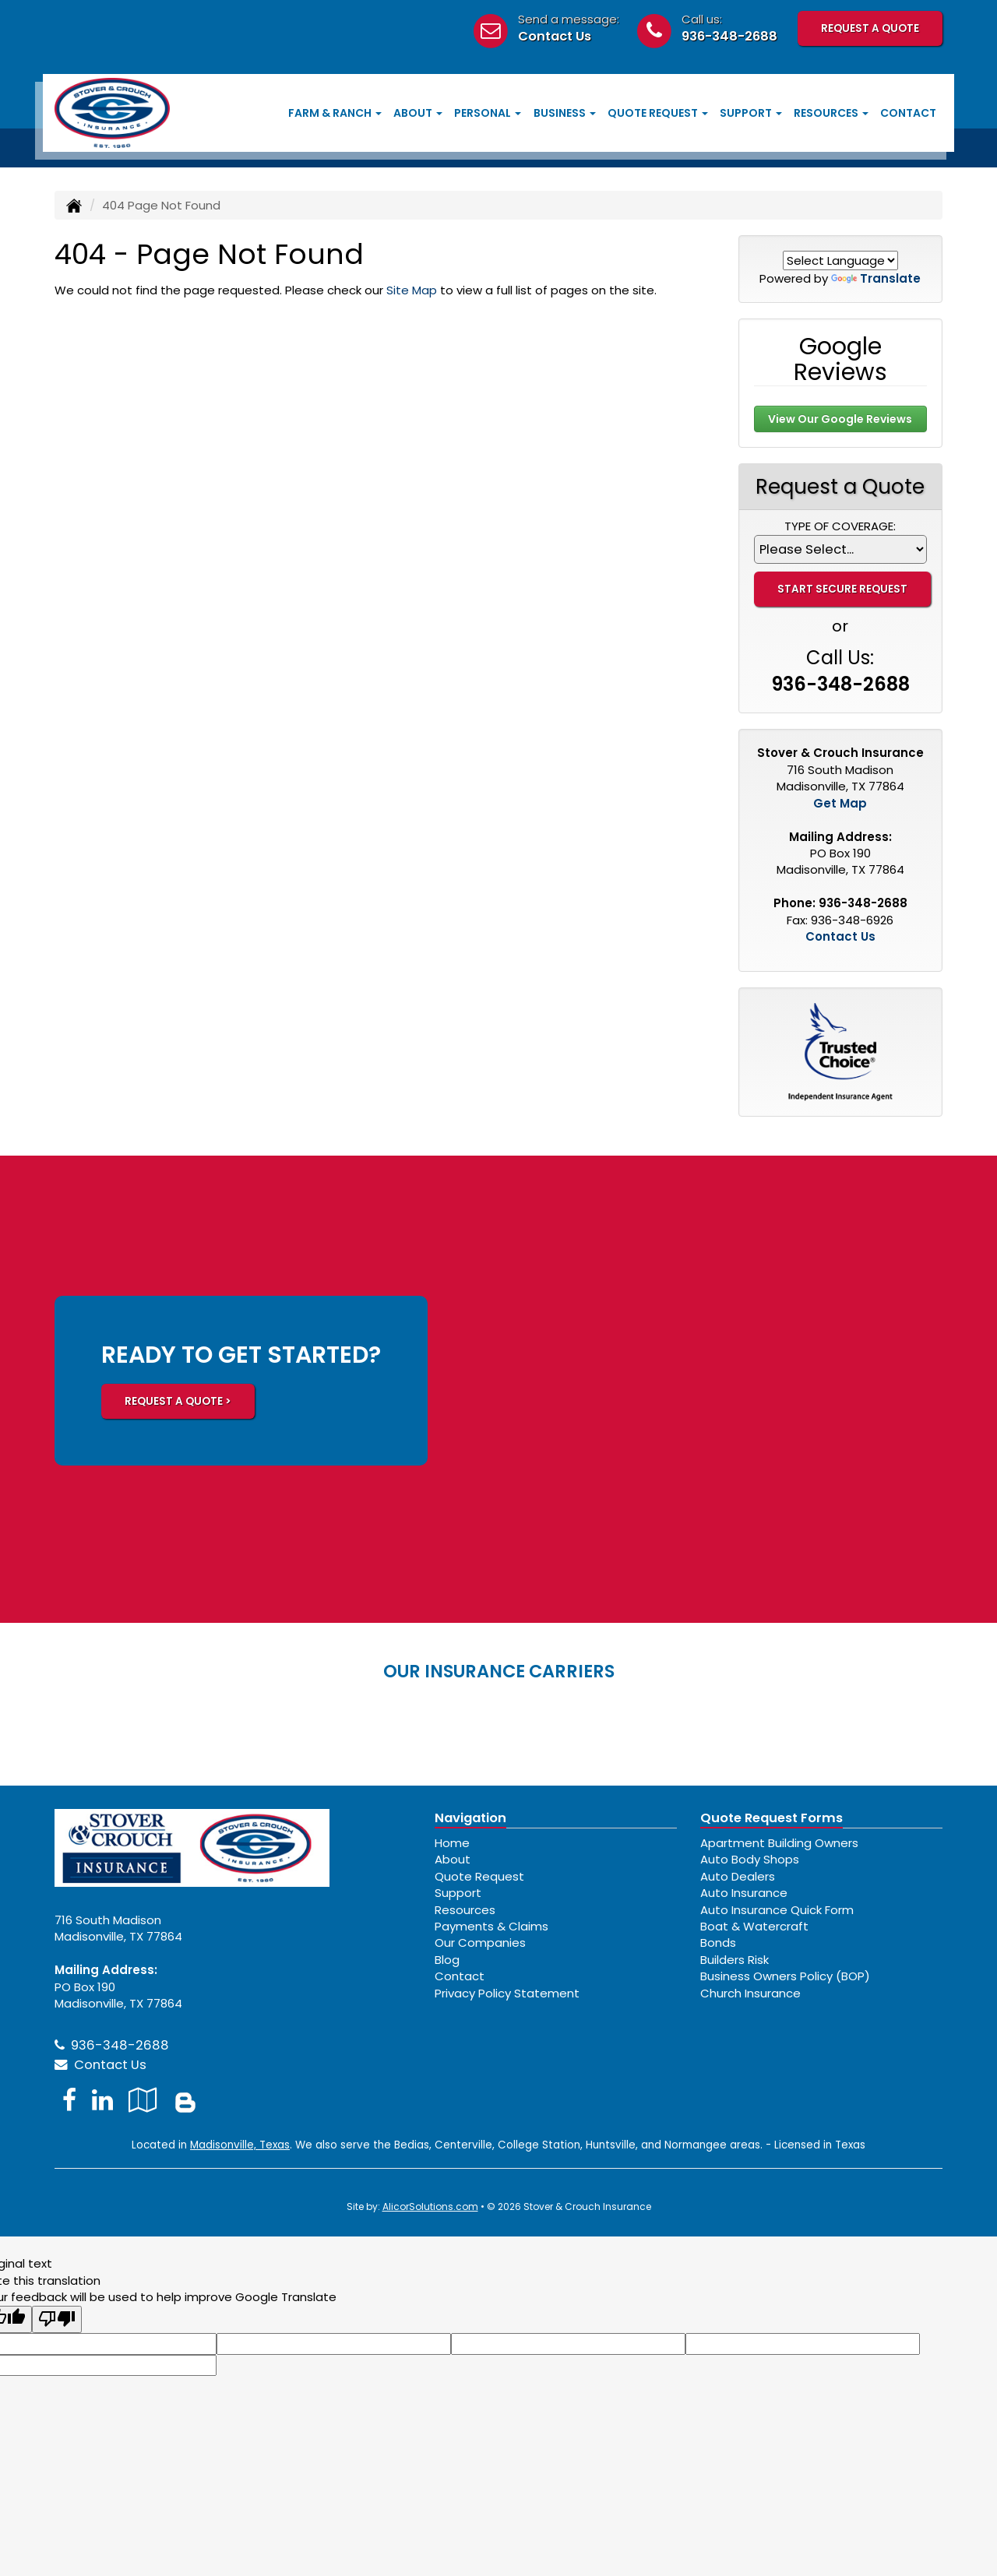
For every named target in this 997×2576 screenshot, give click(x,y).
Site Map (411, 290)
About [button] (417, 113)
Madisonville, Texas (240, 2145)
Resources (465, 1910)
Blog (447, 1959)
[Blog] (185, 2099)
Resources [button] (831, 113)
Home (452, 1843)
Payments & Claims (491, 1926)
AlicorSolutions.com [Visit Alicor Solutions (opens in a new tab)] (430, 2206)
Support (458, 1892)
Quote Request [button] (658, 113)
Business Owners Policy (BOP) (785, 1976)
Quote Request (479, 1876)
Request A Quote (870, 28)
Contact (908, 113)
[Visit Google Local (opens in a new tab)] (143, 2099)
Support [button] (751, 113)
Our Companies (480, 1942)
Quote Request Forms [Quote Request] (771, 1818)
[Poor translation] (57, 2319)
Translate (876, 278)
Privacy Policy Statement (507, 1993)
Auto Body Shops (749, 1859)
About (452, 1859)
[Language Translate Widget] (840, 260)
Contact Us (554, 36)
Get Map (840, 803)
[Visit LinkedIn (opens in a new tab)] (102, 2099)
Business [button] (565, 113)
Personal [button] (487, 113)
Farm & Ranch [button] (335, 113)
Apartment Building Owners (779, 1843)
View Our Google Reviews (840, 419)
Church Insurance (750, 1993)
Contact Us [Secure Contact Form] (840, 936)
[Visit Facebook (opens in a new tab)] (69, 2099)
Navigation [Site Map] (470, 1818)
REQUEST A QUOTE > (178, 1401)
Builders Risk (734, 1959)
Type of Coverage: (840, 526)
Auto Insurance (743, 1892)
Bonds (718, 1942)
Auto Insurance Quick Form (777, 1910)
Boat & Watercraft (754, 1926)
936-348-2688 (729, 36)
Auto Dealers (737, 1876)
